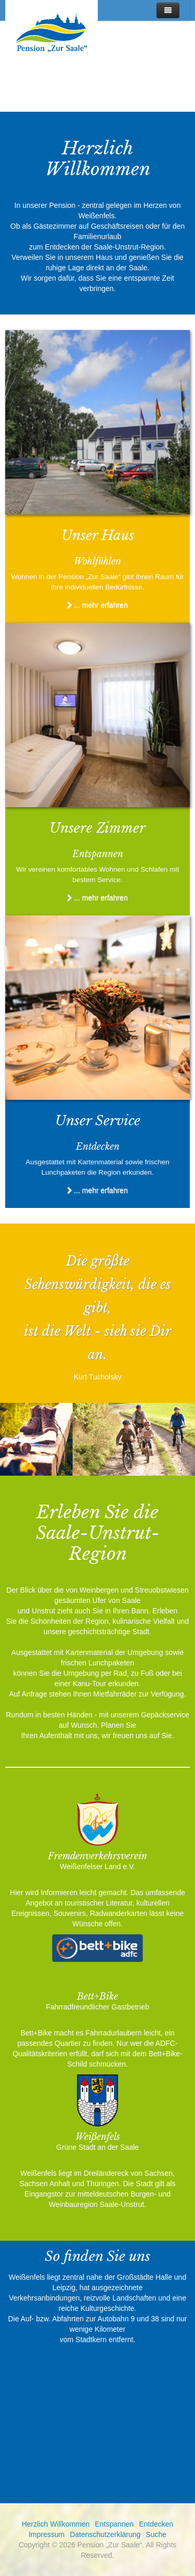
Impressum (46, 2534)
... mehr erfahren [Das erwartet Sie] (97, 897)
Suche (156, 2534)
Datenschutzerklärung (105, 2534)
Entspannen (114, 2524)
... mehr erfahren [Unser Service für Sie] (97, 1190)
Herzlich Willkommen (56, 2524)
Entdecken (156, 2524)
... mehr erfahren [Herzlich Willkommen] (97, 605)
